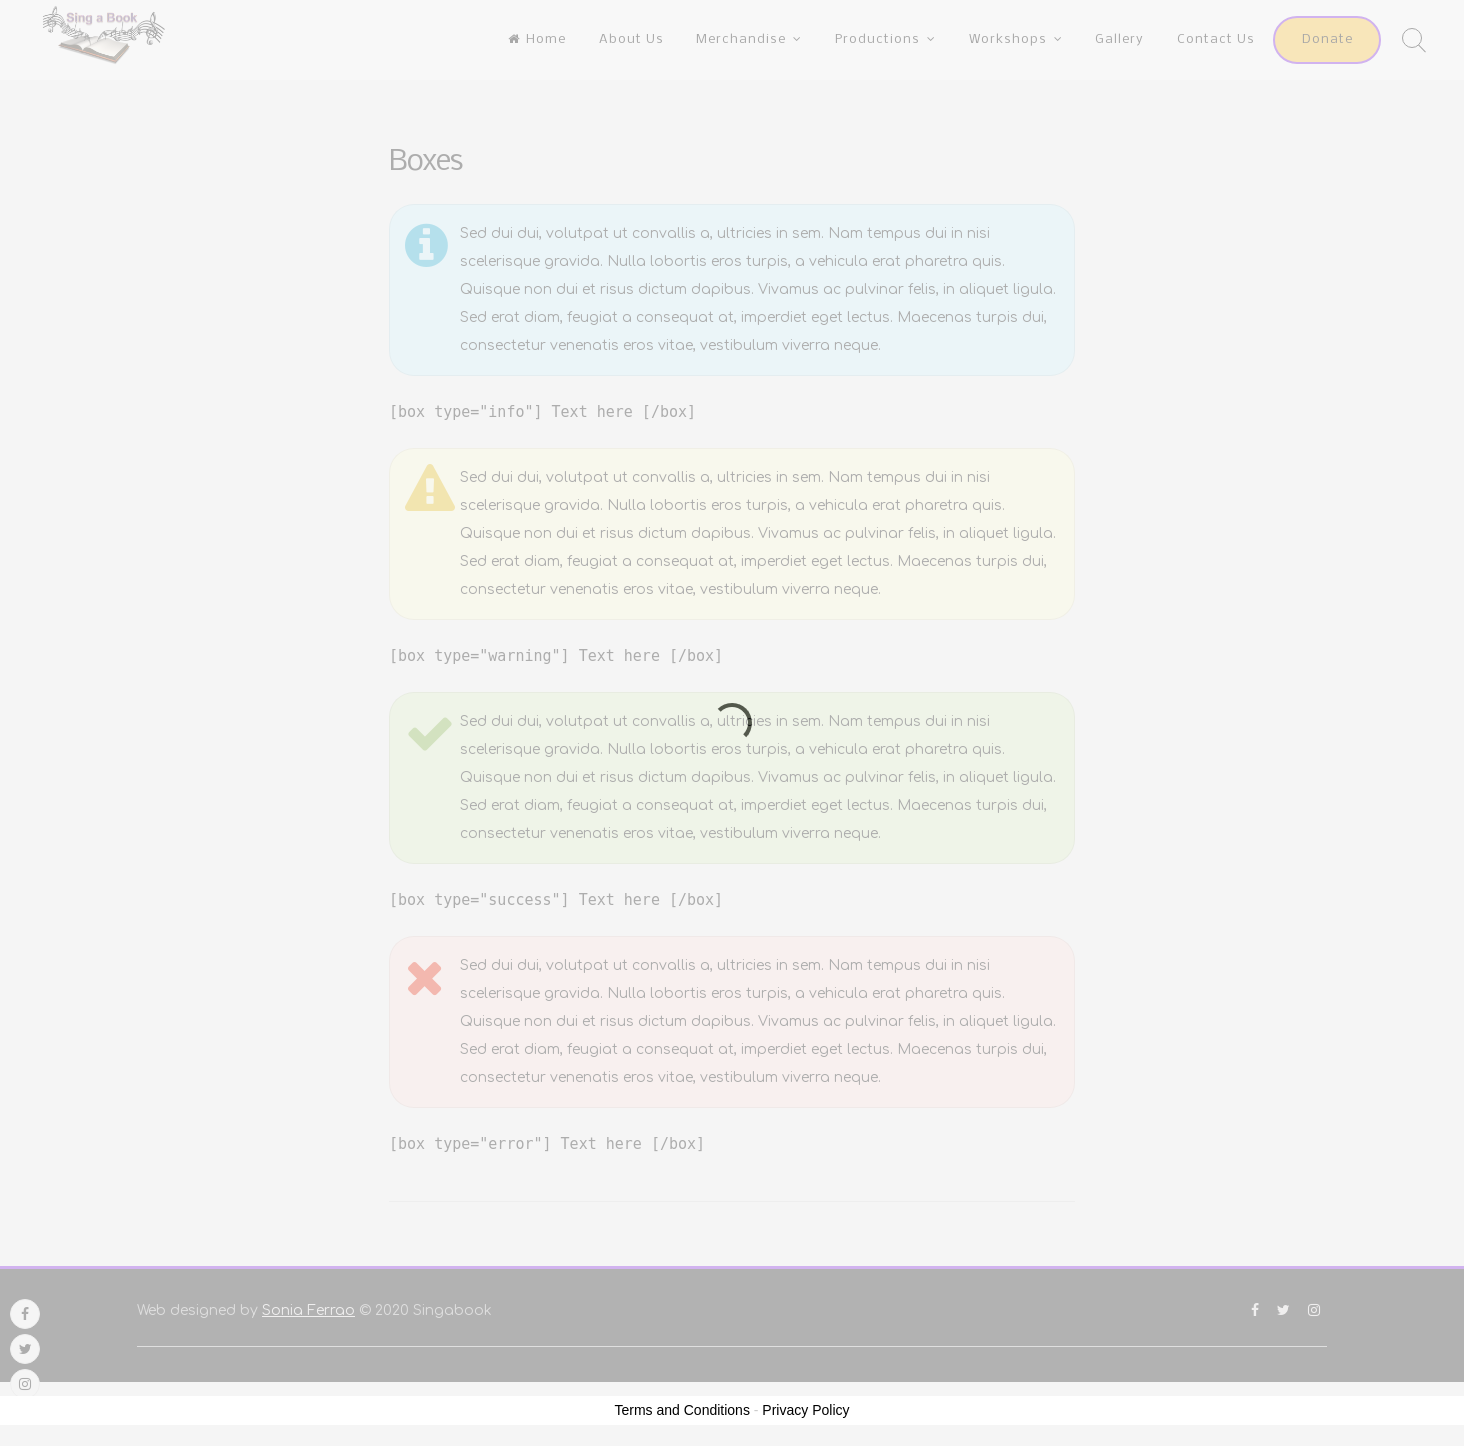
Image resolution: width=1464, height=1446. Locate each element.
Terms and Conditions (682, 1410)
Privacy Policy (805, 1410)
